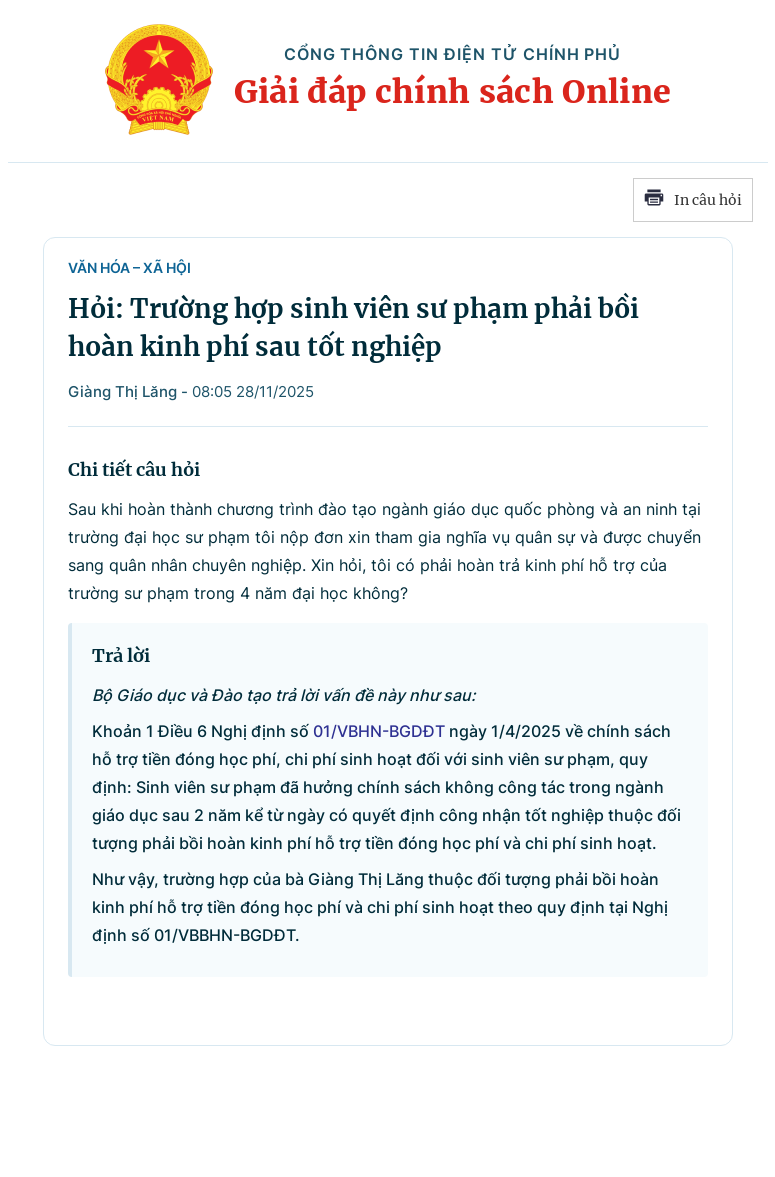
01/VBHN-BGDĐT (379, 731)
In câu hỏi (693, 200)
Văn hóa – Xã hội (129, 267)
